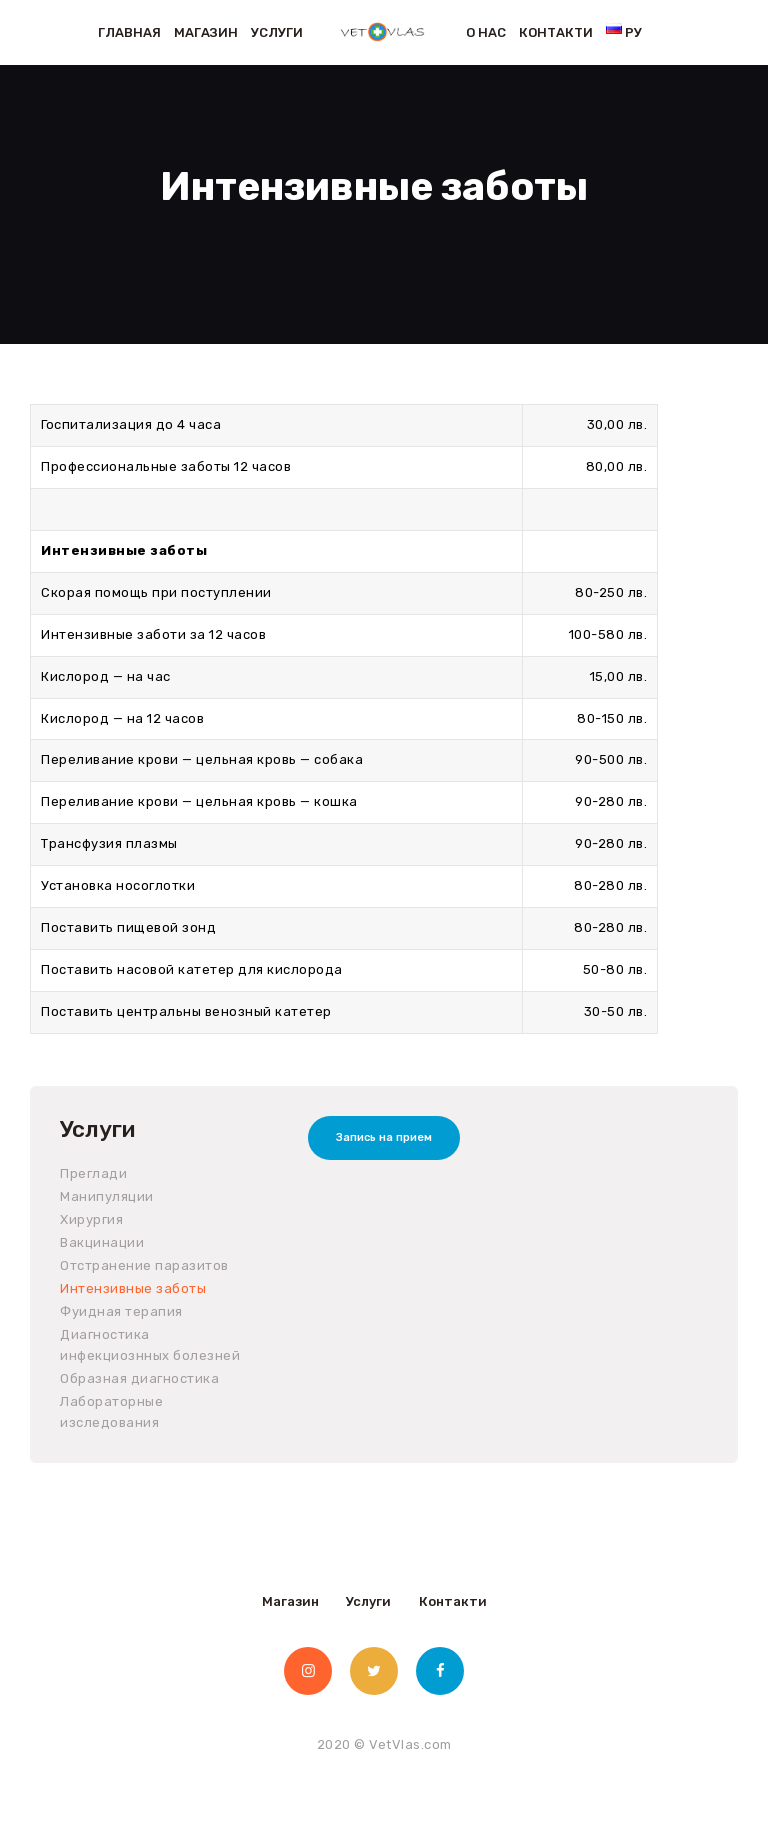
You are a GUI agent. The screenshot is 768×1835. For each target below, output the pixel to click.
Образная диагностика (139, 1378)
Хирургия (91, 1219)
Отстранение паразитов (144, 1265)
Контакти (453, 1601)
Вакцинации (102, 1242)
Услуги (368, 1601)
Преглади (93, 1173)
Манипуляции (107, 1196)
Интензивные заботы (133, 1288)
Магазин (290, 1601)
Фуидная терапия (121, 1311)
